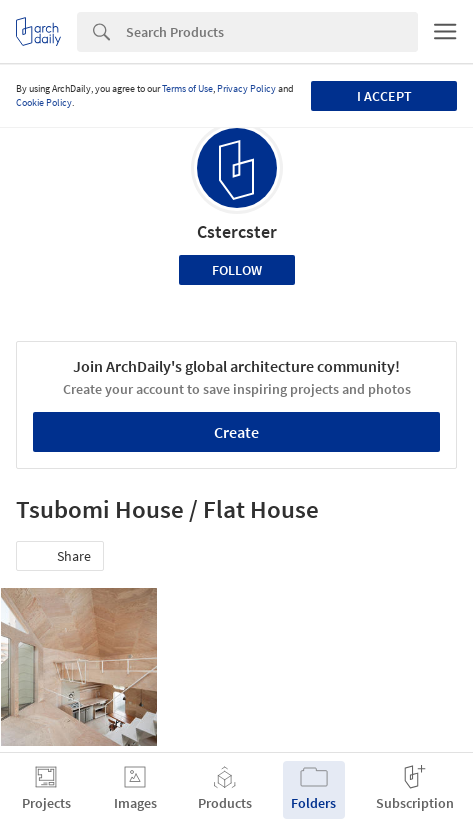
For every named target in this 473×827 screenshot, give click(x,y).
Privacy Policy (246, 88)
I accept (384, 96)
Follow (237, 270)
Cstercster (237, 231)
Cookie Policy (44, 102)
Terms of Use (187, 88)
